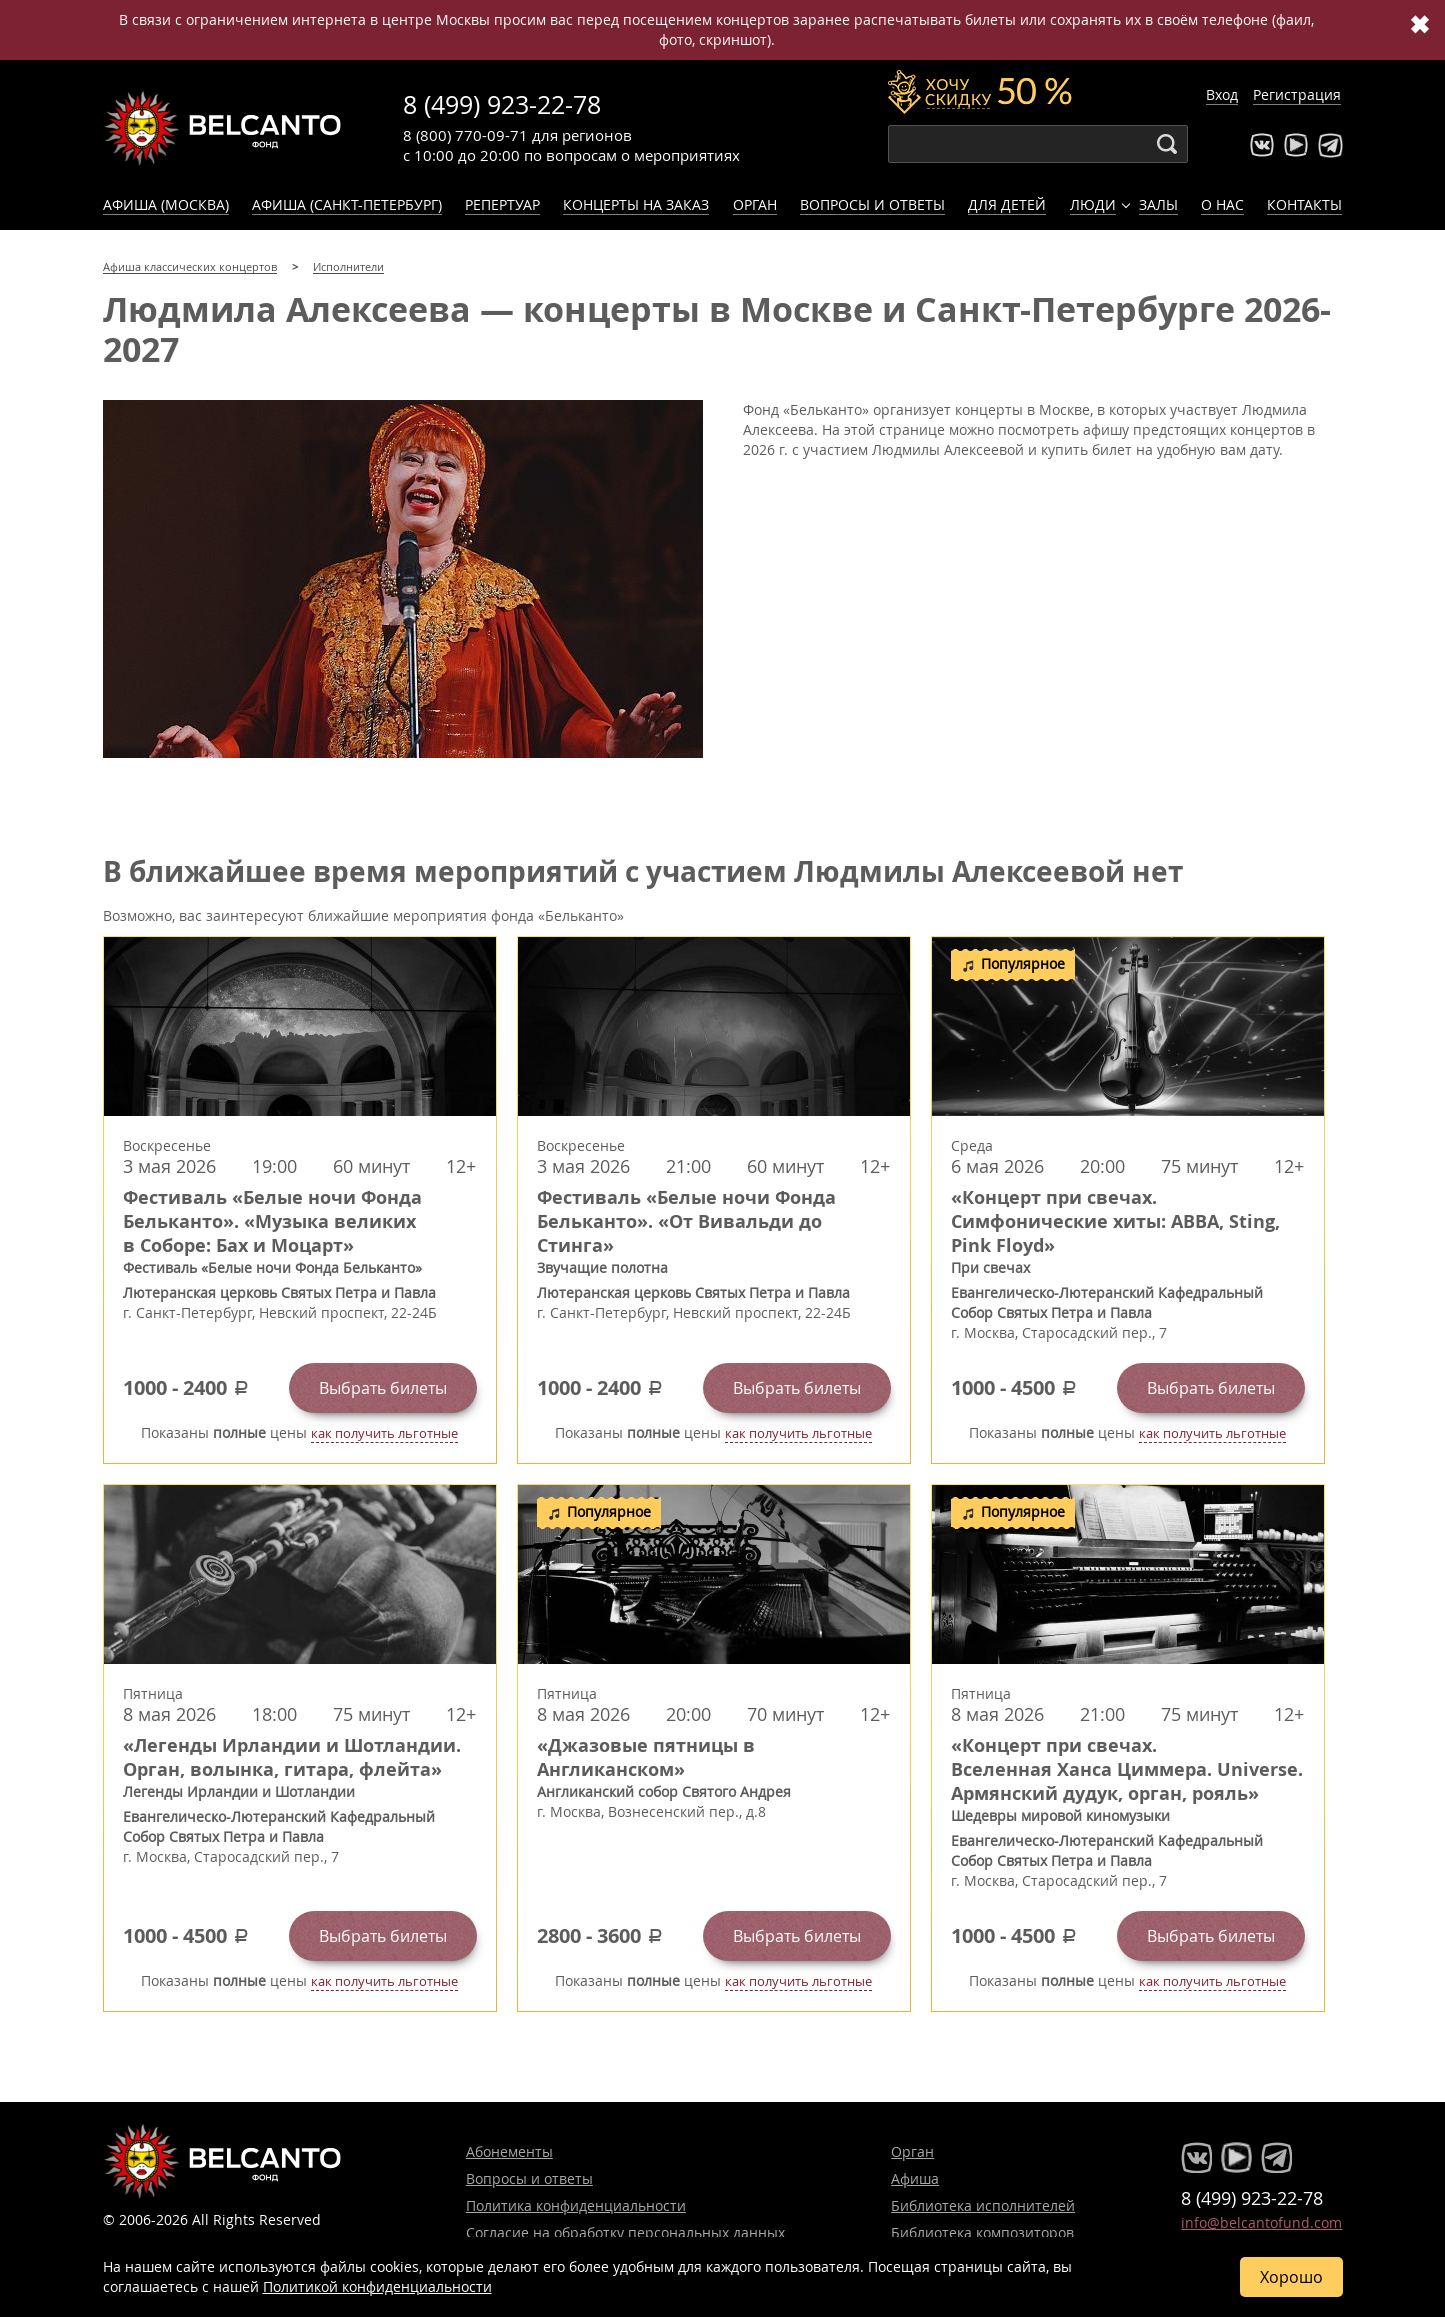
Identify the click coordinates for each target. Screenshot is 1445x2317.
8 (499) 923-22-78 (502, 104)
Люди (1093, 204)
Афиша (915, 2178)
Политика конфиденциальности (576, 2205)
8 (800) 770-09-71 (465, 135)
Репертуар (502, 204)
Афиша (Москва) (166, 204)
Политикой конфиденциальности (377, 2286)
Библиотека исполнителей (983, 2205)
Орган (755, 204)
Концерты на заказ (636, 204)
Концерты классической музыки (223, 128)
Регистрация (1297, 94)
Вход (1222, 94)
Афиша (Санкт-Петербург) (347, 204)
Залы (1158, 204)
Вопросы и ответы (872, 204)
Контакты (1304, 204)
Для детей (1007, 204)
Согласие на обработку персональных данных (625, 2232)
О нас (1222, 204)
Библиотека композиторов (982, 2232)
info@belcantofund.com (1261, 2222)
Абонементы (509, 2151)
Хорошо (1291, 2277)
